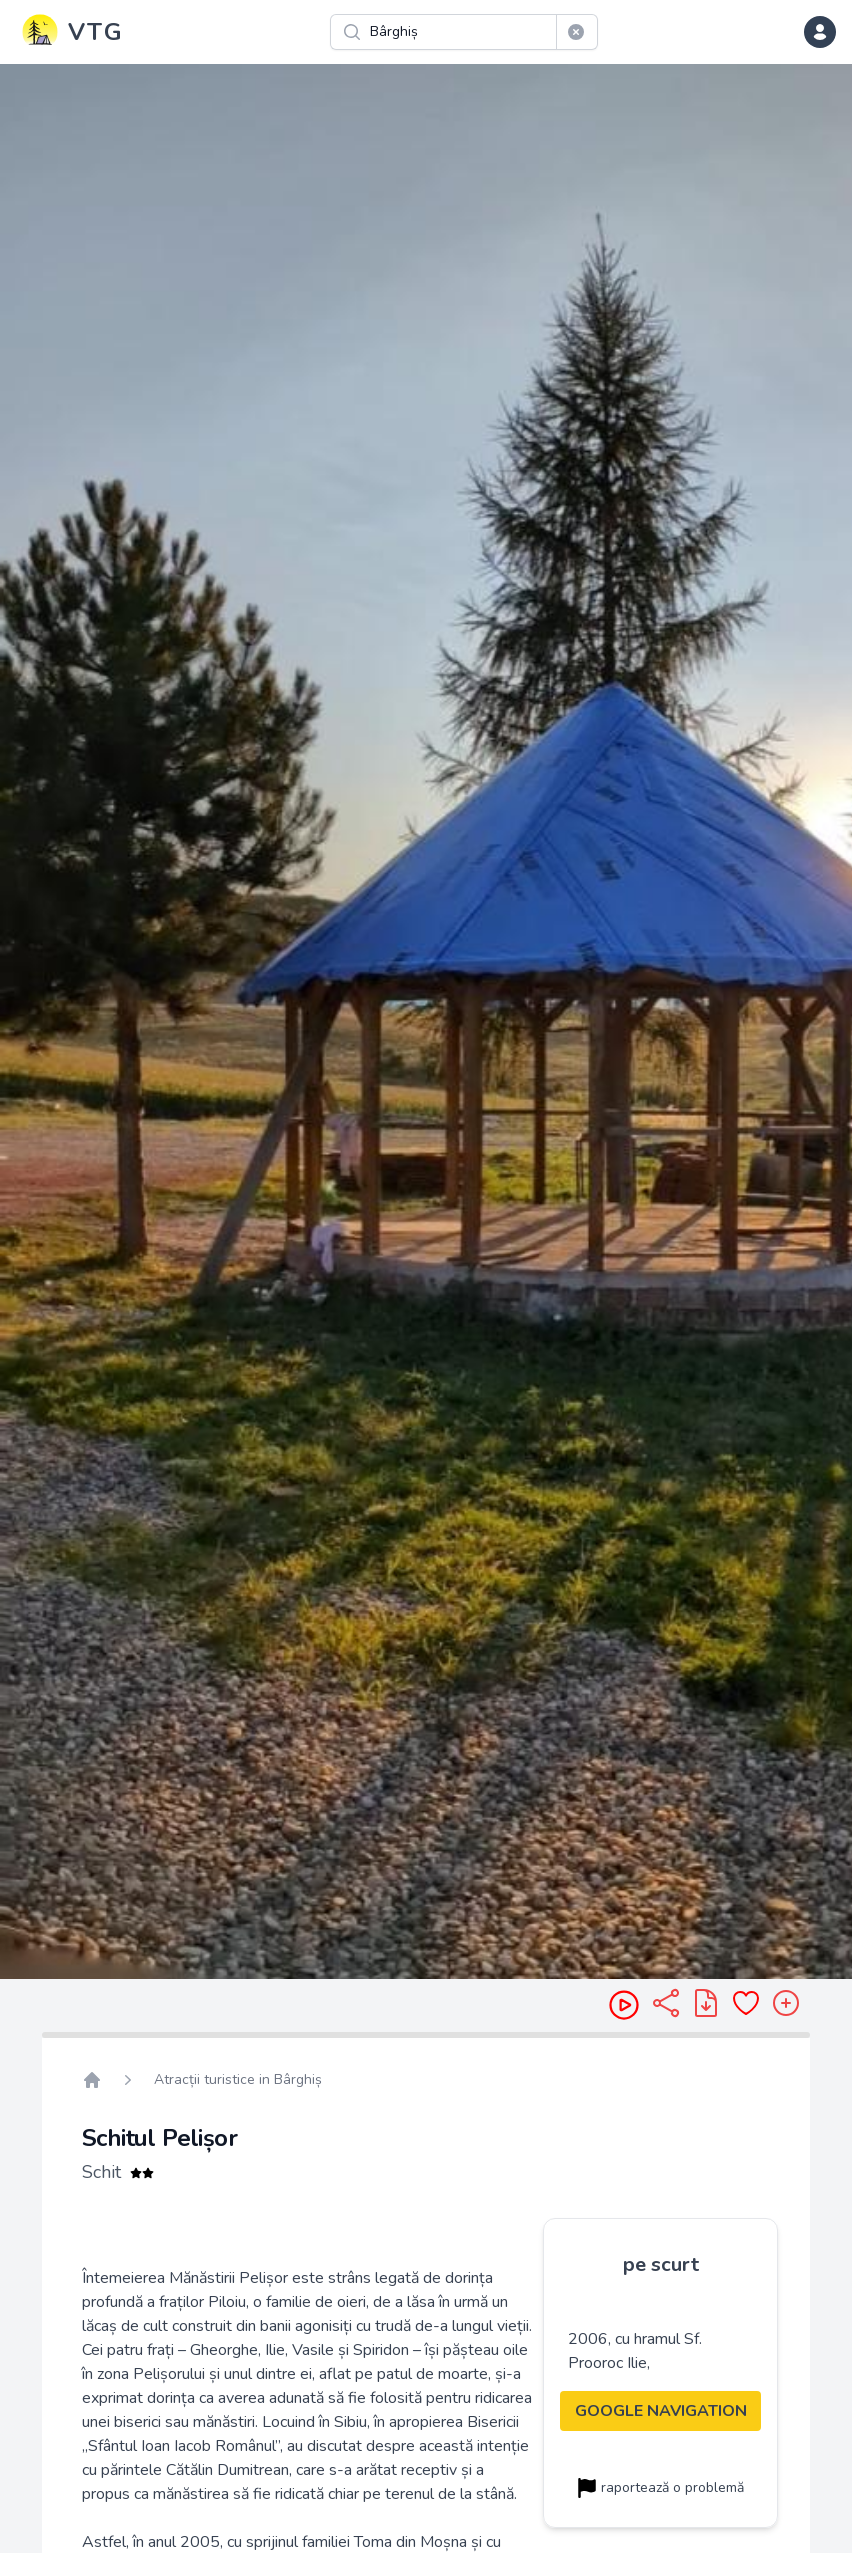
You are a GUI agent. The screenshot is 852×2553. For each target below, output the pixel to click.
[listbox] (426, 1021)
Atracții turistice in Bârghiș (238, 2079)
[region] (426, 1021)
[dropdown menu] (820, 32)
